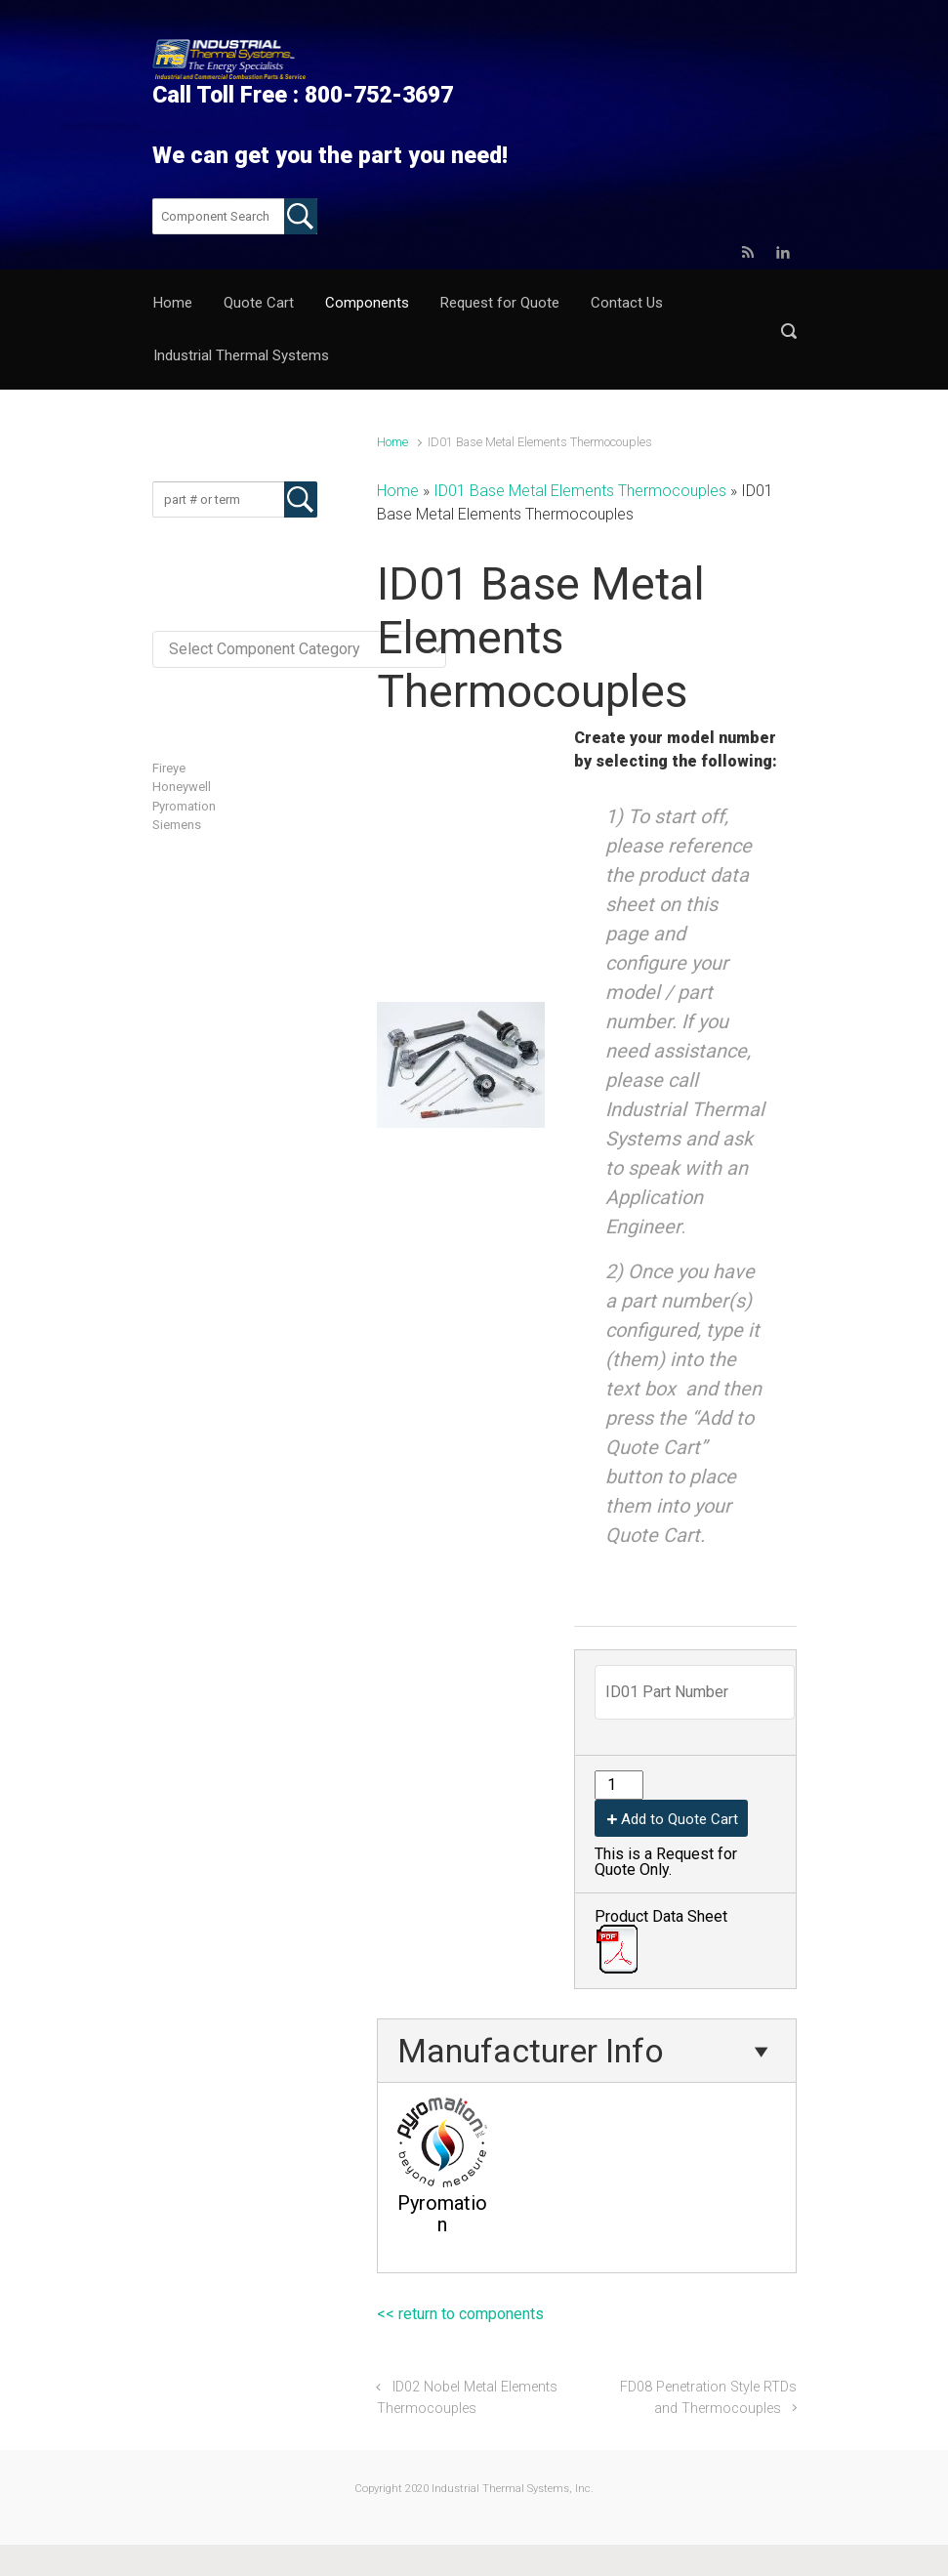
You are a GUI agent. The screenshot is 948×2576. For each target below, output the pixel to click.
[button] (788, 330)
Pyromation (184, 806)
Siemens (176, 824)
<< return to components (460, 2314)
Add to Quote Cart (679, 1819)
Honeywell (181, 786)
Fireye (168, 768)
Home (392, 442)
